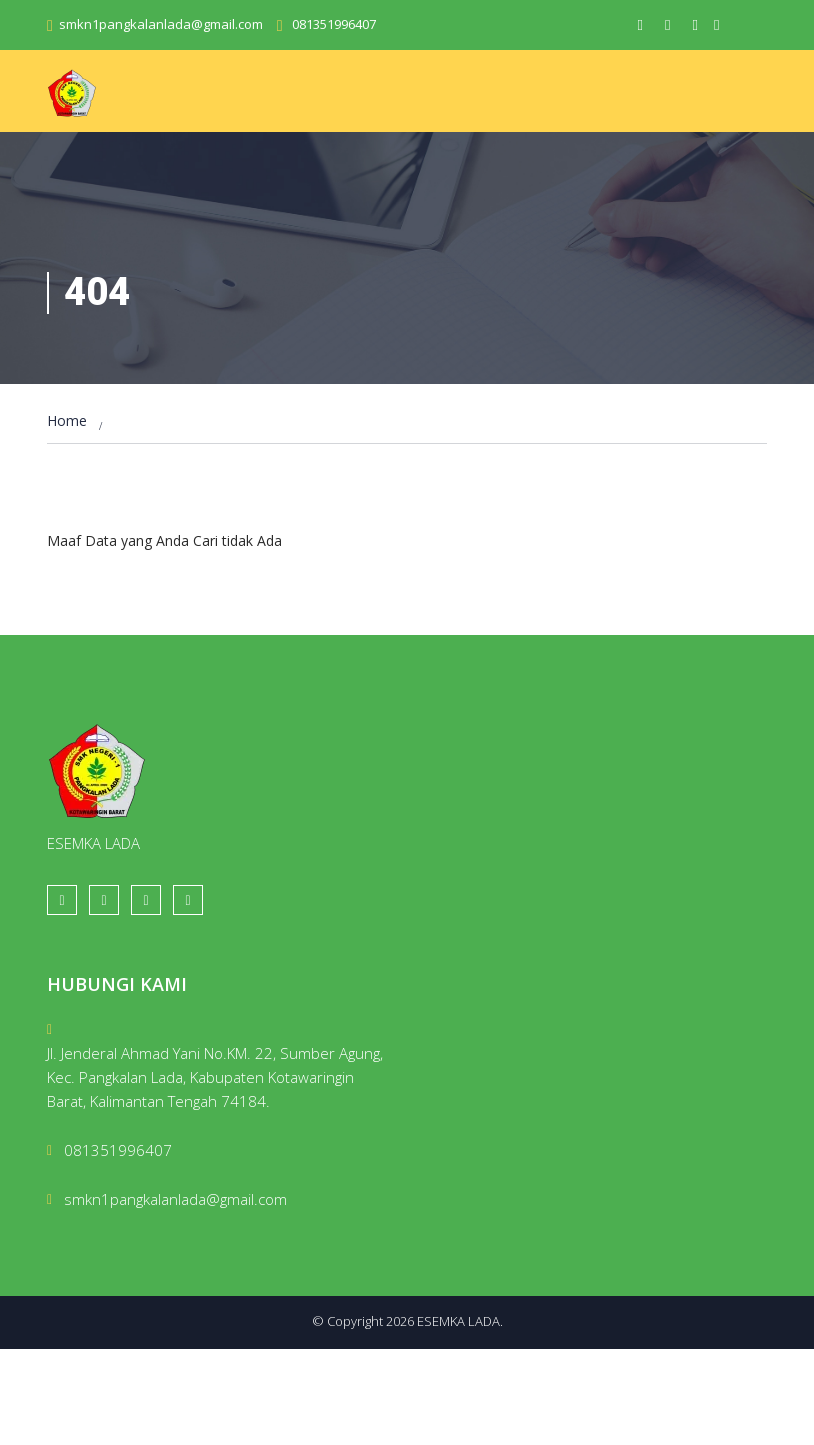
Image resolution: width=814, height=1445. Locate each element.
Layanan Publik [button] (112, 197)
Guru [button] (444, 149)
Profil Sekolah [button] (258, 149)
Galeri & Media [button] (600, 149)
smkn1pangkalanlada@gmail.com (161, 24)
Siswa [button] (505, 149)
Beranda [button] (149, 149)
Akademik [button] (369, 149)
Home (76, 141)
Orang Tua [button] (716, 149)
